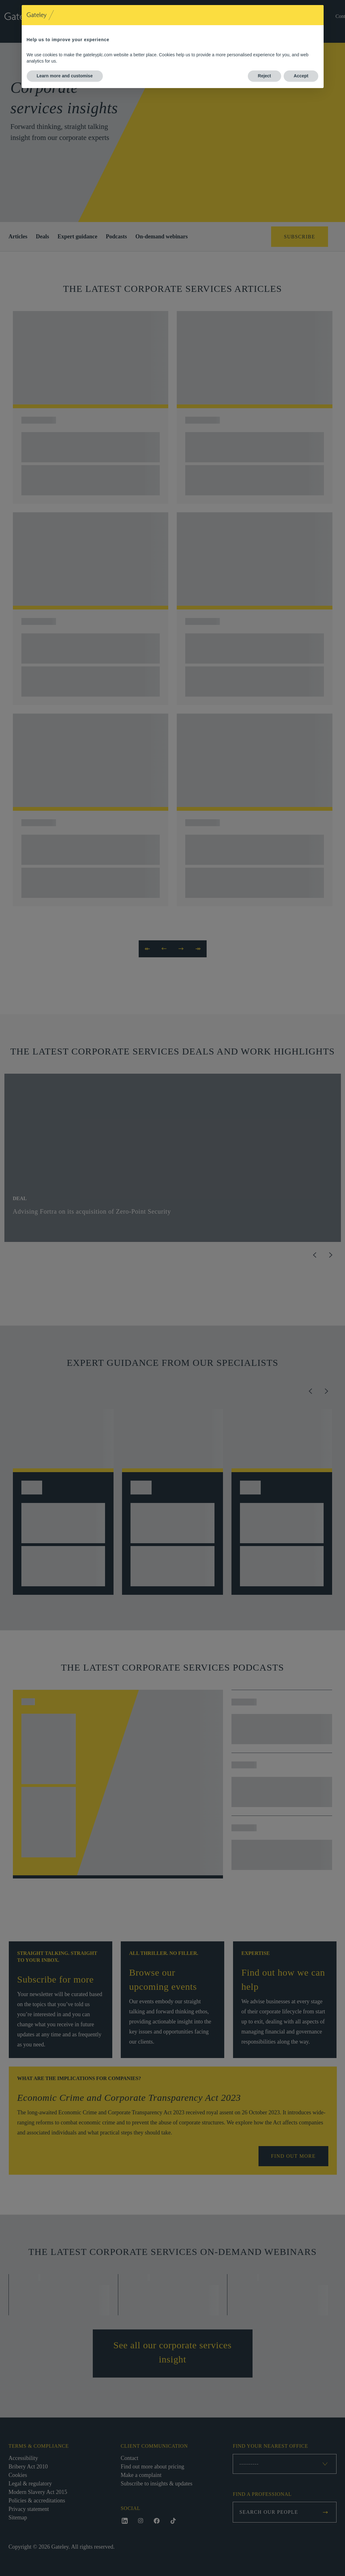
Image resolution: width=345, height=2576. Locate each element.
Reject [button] (264, 75)
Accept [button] (301, 75)
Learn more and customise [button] (65, 75)
